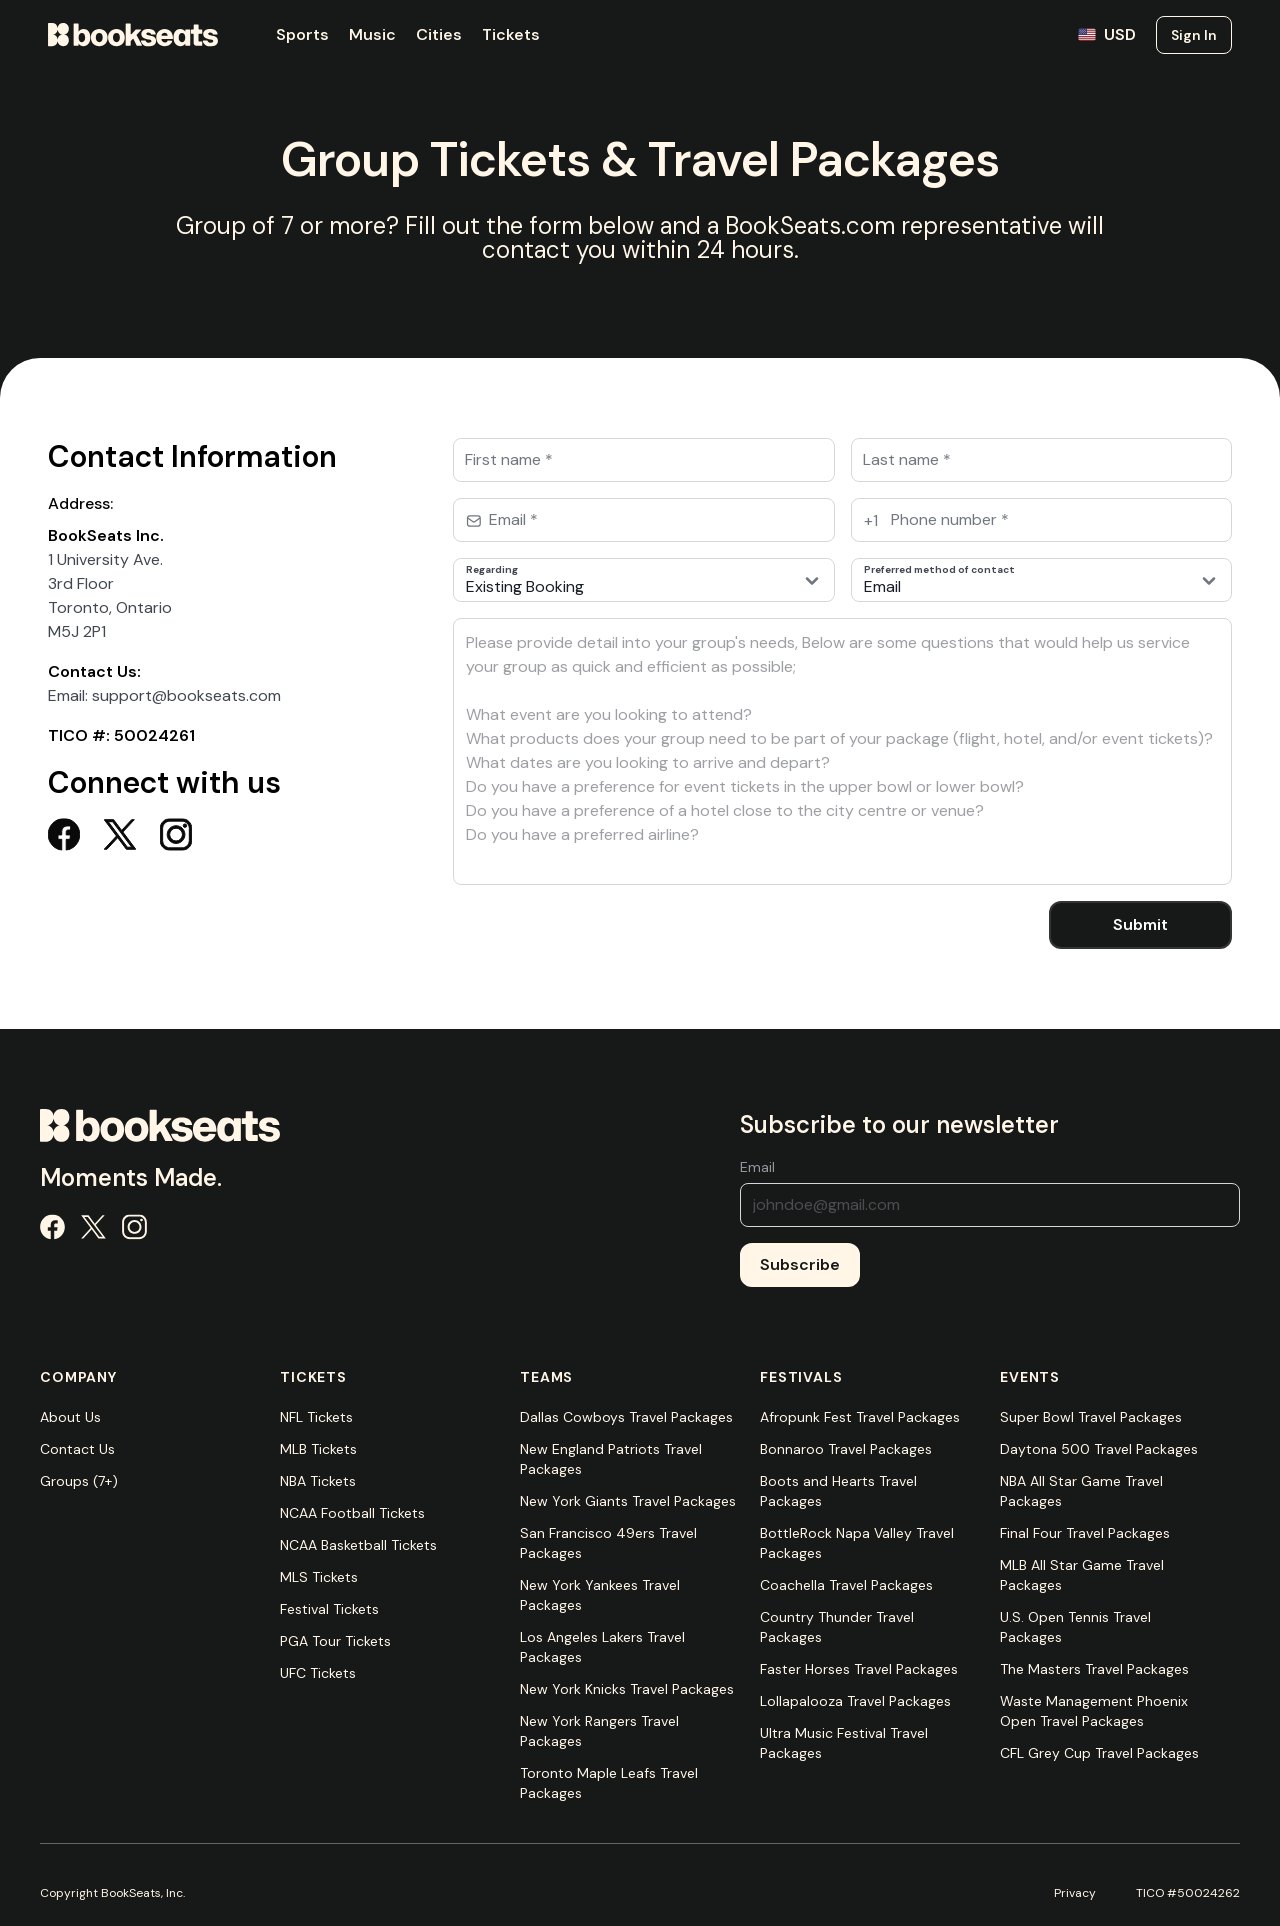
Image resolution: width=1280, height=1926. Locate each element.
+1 (871, 520)
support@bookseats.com (186, 695)
